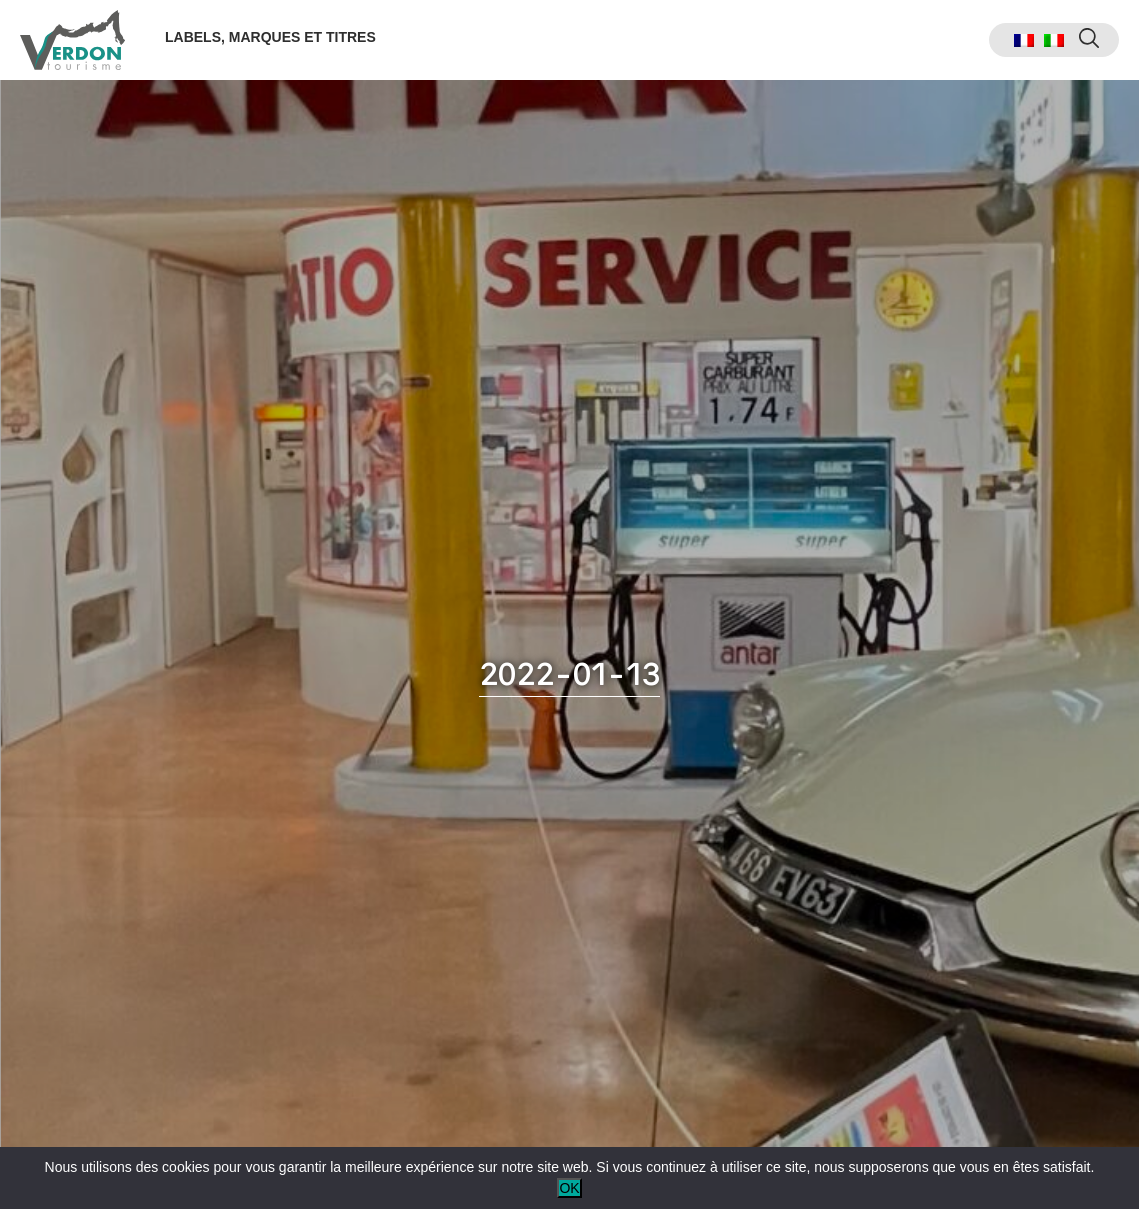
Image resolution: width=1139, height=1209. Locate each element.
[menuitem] (1024, 40)
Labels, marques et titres (270, 37)
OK (569, 1188)
